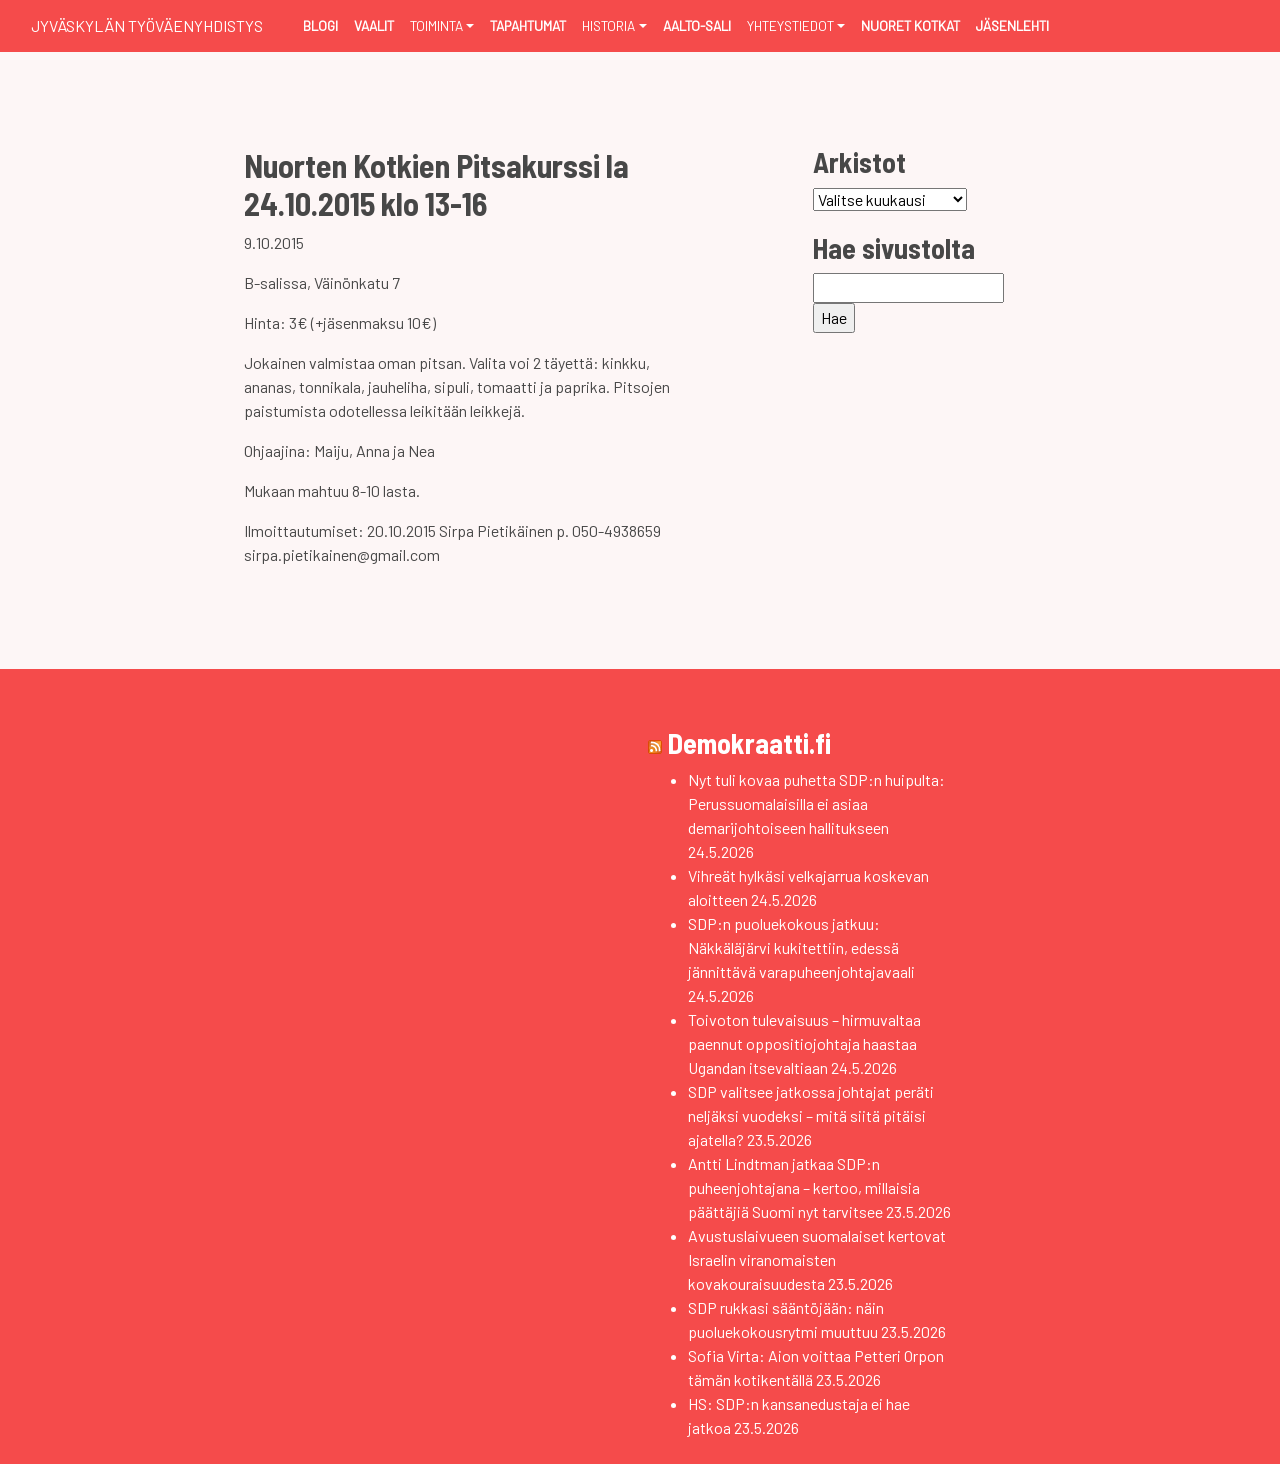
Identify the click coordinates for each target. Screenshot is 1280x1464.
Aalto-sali (697, 25)
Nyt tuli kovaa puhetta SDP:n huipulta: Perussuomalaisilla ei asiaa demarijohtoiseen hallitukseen (816, 803)
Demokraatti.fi (749, 743)
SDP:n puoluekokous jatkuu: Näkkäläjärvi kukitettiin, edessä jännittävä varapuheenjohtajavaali (801, 947)
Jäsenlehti (1012, 25)
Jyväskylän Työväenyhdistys (147, 25)
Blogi (320, 25)
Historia (608, 25)
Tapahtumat (528, 25)
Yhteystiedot (790, 25)
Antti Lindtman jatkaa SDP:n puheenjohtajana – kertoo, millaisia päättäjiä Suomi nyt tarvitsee (804, 1187)
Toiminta (436, 25)
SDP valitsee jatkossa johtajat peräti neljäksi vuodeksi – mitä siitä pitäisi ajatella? (811, 1115)
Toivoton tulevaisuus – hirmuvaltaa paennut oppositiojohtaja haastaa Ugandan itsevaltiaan (804, 1043)
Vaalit (374, 25)
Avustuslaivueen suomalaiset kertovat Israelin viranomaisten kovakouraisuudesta (817, 1259)
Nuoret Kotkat (910, 25)
